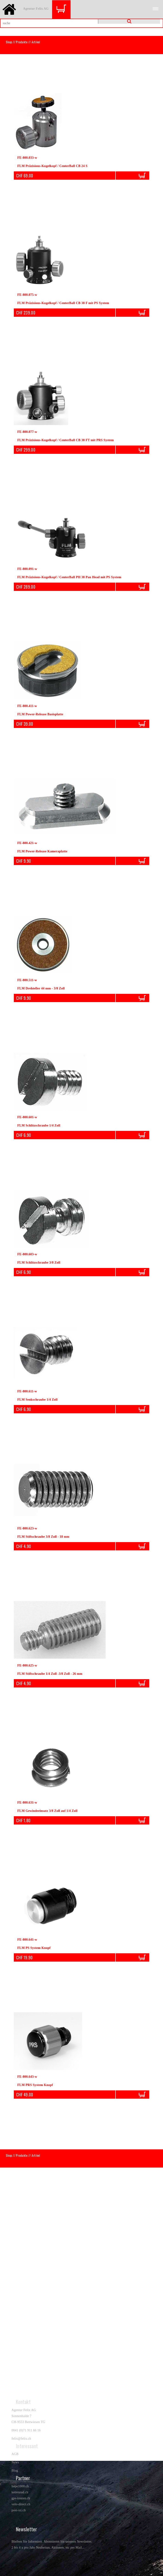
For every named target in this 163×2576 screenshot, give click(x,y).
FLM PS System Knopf (33, 1948)
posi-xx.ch (19, 2510)
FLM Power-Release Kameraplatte (42, 851)
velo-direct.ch (21, 2504)
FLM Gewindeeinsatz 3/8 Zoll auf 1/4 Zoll (47, 1811)
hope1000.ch (20, 2486)
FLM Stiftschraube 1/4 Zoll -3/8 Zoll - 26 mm (49, 1673)
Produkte (21, 41)
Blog (15, 2470)
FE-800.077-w (27, 432)
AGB (15, 2454)
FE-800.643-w (27, 2076)
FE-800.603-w (27, 1254)
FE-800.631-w (27, 1802)
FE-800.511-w (27, 980)
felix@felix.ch (21, 2438)
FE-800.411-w (27, 706)
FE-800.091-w (27, 569)
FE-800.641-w (27, 1939)
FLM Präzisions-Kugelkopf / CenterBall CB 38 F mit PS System (63, 303)
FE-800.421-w (27, 843)
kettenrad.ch (20, 2492)
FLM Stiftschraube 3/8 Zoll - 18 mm (43, 1536)
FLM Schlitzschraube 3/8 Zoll (38, 1262)
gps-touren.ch (21, 2498)
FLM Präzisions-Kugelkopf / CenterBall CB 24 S (52, 166)
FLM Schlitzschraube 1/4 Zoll (38, 1125)
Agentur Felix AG (36, 8)
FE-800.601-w (27, 1117)
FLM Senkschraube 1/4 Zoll (37, 1399)
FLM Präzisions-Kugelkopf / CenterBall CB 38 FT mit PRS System (65, 440)
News (15, 2462)
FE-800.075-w (27, 294)
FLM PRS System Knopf (35, 2085)
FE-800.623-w (27, 1528)
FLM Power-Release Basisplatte (40, 714)
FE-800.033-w (27, 157)
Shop (9, 41)
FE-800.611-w (27, 1391)
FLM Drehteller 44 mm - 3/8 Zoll (41, 988)
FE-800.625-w (27, 1665)
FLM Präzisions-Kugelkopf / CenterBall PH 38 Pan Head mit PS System (69, 577)
